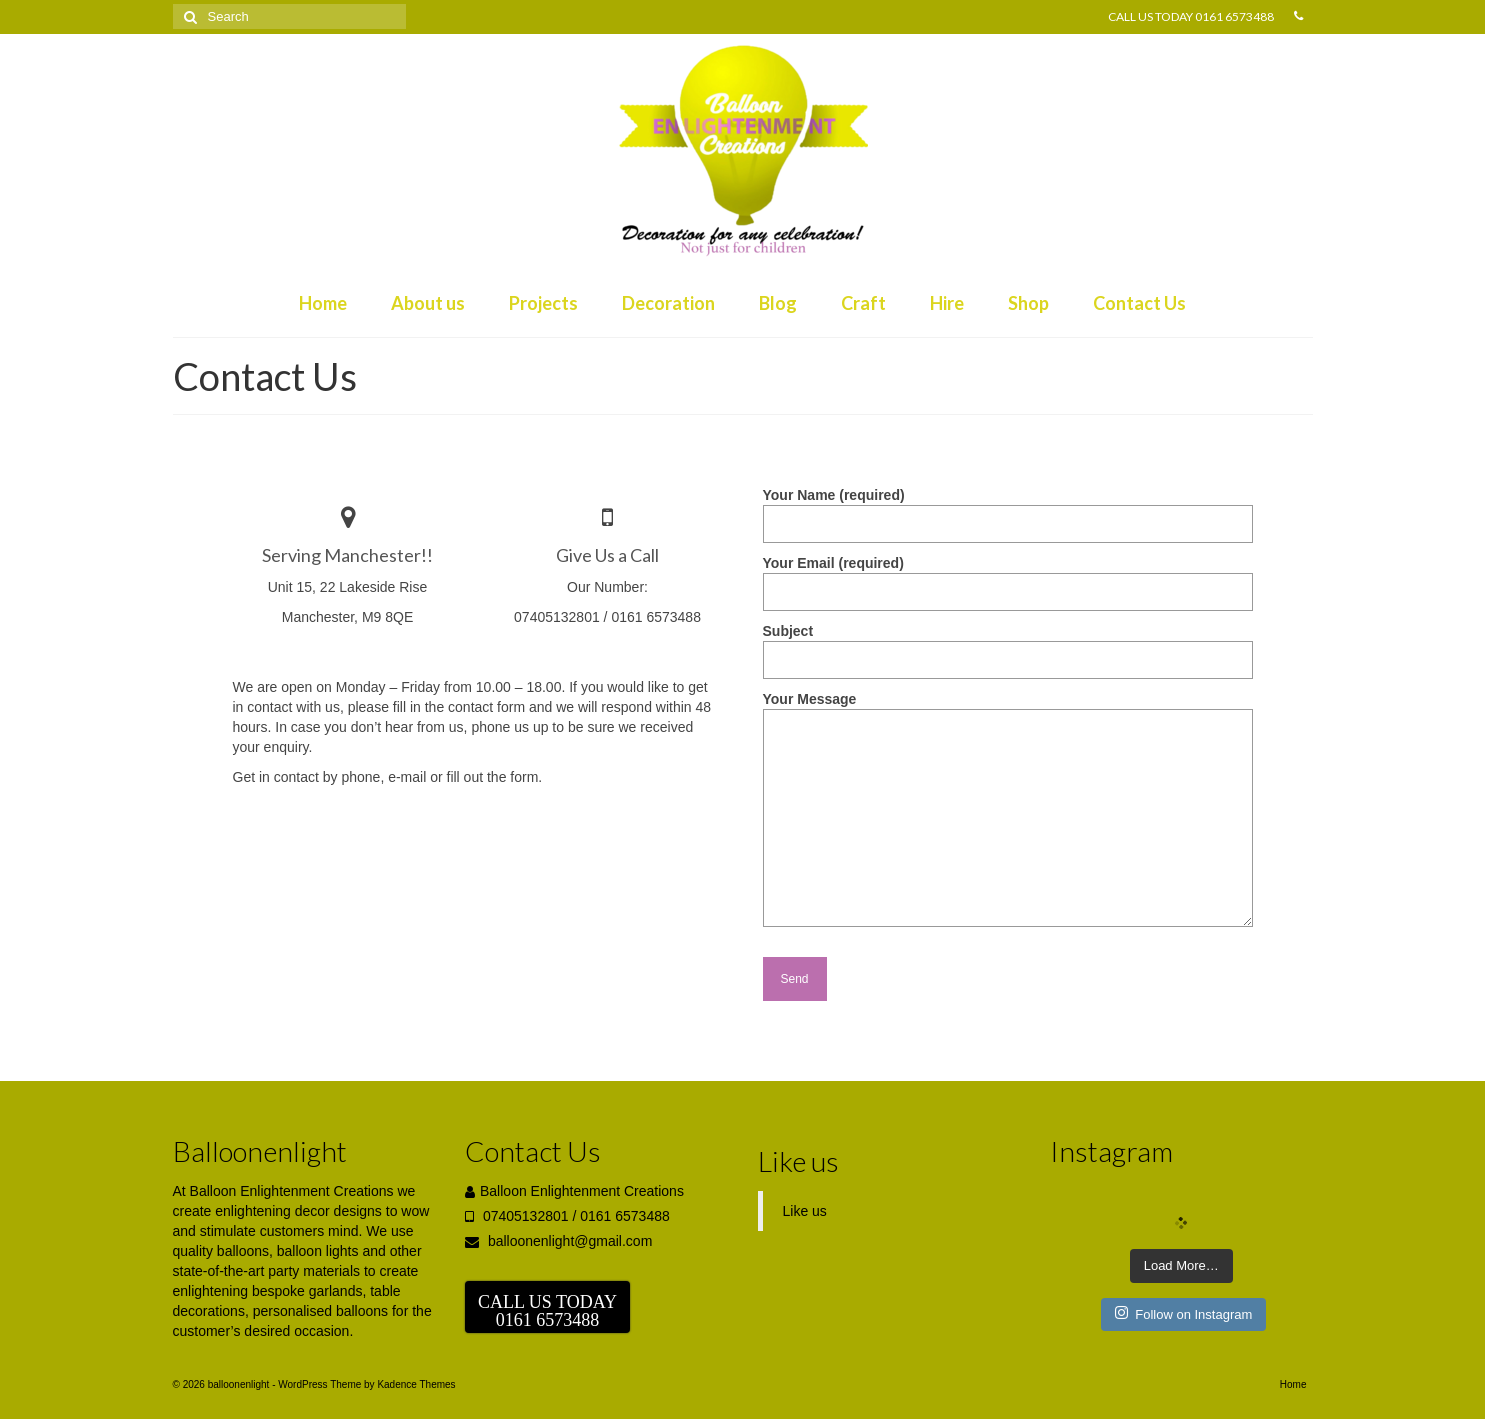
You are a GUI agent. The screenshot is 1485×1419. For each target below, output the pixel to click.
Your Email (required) (1008, 577)
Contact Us (1139, 303)
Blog (778, 303)
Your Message (1008, 709)
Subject (1008, 645)
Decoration (668, 303)
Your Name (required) (1008, 509)
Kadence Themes (416, 1384)
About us (428, 303)
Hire (947, 303)
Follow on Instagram (1183, 1313)
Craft (863, 303)
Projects (543, 303)
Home (323, 303)
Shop (1028, 303)
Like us (798, 1161)
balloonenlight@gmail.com (558, 1241)
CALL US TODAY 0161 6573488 (1191, 16)
